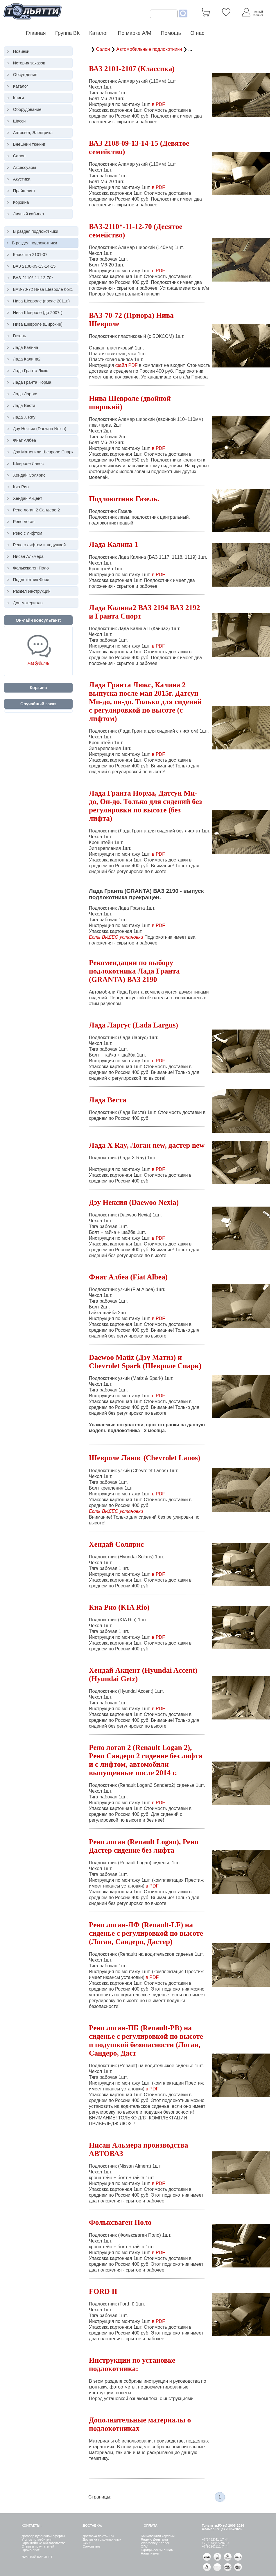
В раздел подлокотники (35, 231)
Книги (18, 97)
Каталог (99, 33)
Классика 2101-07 (30, 254)
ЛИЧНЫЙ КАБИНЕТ (37, 2557)
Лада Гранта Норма (32, 382)
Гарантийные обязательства (43, 2543)
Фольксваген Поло (31, 568)
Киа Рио (21, 486)
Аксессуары (24, 167)
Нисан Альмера (28, 556)
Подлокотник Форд (31, 579)
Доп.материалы (28, 603)
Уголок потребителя (36, 2539)
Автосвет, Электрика (33, 132)
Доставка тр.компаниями (102, 2539)
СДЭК (87, 2543)
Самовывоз (91, 2546)
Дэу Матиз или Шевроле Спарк (43, 452)
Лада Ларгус (25, 394)
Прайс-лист (24, 190)
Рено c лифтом (27, 533)
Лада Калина (25, 347)
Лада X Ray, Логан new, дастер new (147, 1145)
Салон (19, 156)
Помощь (171, 33)
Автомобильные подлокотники (149, 49)
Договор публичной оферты (42, 2536)
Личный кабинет (28, 214)
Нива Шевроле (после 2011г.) (41, 301)
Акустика (22, 179)
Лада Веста (24, 405)
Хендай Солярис (29, 475)
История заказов (29, 63)
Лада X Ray (24, 417)
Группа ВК (67, 33)
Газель (19, 336)
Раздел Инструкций (32, 591)
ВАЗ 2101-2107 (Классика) (132, 68)
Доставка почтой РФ (98, 2536)
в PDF (158, 104)
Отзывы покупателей (37, 2546)
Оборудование (27, 109)
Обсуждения (25, 74)
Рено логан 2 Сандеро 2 (36, 510)
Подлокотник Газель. (124, 499)
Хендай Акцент (27, 498)
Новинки (21, 51)
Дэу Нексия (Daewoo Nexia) (39, 428)
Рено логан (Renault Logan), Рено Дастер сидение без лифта (143, 1846)
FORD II (103, 2291)
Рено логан (24, 521)
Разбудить (38, 663)
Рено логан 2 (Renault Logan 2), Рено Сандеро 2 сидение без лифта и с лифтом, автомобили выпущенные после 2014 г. (145, 1760)
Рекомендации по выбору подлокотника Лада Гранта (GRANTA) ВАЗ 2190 (134, 970)
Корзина (21, 202)
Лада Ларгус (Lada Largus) (133, 1025)
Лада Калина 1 (113, 544)
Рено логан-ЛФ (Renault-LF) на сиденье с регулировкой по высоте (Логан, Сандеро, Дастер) (146, 1933)
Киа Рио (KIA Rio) (119, 1607)
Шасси (19, 121)
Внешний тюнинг (29, 144)
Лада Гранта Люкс (30, 370)
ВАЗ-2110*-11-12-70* (33, 277)
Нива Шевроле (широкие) (37, 324)
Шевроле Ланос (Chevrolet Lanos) (144, 1458)
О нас (197, 33)
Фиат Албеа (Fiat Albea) (128, 1277)
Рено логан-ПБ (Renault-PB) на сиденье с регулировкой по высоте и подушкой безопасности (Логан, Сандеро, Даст (146, 2040)
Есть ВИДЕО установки (116, 937)
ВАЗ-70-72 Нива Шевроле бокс (43, 289)
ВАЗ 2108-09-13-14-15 (34, 266)
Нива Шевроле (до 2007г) (37, 312)
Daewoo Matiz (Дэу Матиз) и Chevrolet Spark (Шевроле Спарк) (145, 1361)
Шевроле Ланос (28, 463)
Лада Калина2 (27, 359)
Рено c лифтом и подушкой (39, 544)
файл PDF (126, 365)
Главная (36, 33)
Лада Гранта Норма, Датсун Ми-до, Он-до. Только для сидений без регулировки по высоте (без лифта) (145, 805)
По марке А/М (134, 33)
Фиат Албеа (24, 440)
